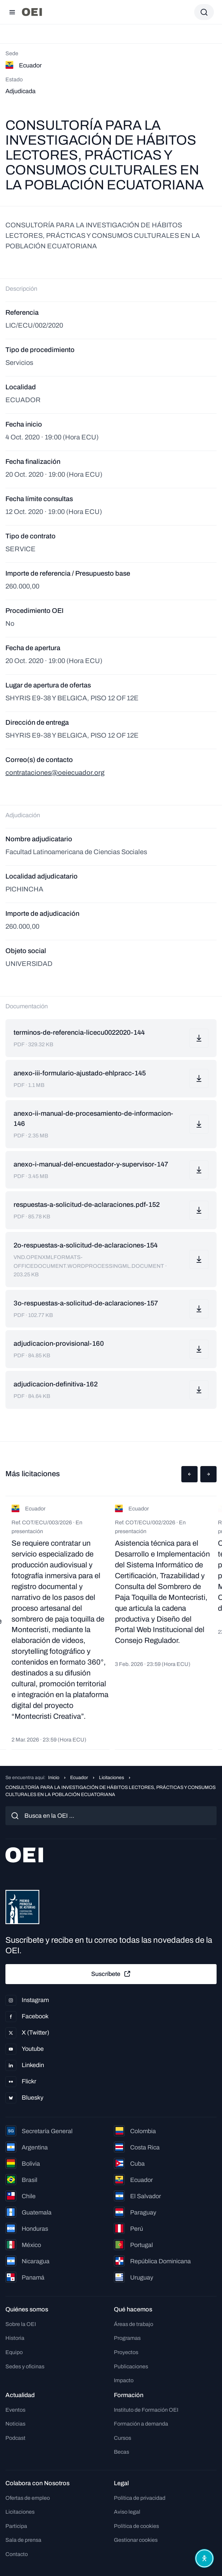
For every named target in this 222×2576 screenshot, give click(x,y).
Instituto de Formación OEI (146, 2410)
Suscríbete (111, 1974)
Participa (16, 2526)
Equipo (14, 2352)
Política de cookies (136, 2526)
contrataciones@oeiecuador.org (54, 772)
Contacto (16, 2554)
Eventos (15, 2410)
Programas (127, 2338)
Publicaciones (131, 2366)
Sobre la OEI (20, 2324)
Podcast (15, 2438)
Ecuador (79, 1777)
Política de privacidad (139, 2498)
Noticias (15, 2424)
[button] (189, 1474)
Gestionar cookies (136, 2540)
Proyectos (126, 2352)
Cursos (122, 2438)
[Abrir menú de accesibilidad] (204, 2558)
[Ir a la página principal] (32, 12)
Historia (14, 2338)
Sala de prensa (23, 2540)
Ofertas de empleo (27, 2498)
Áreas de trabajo (133, 2324)
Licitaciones (111, 1777)
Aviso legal (127, 2512)
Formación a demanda (141, 2424)
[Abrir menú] (12, 12)
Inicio (53, 1777)
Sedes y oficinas (24, 2366)
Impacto (124, 2380)
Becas (121, 2452)
